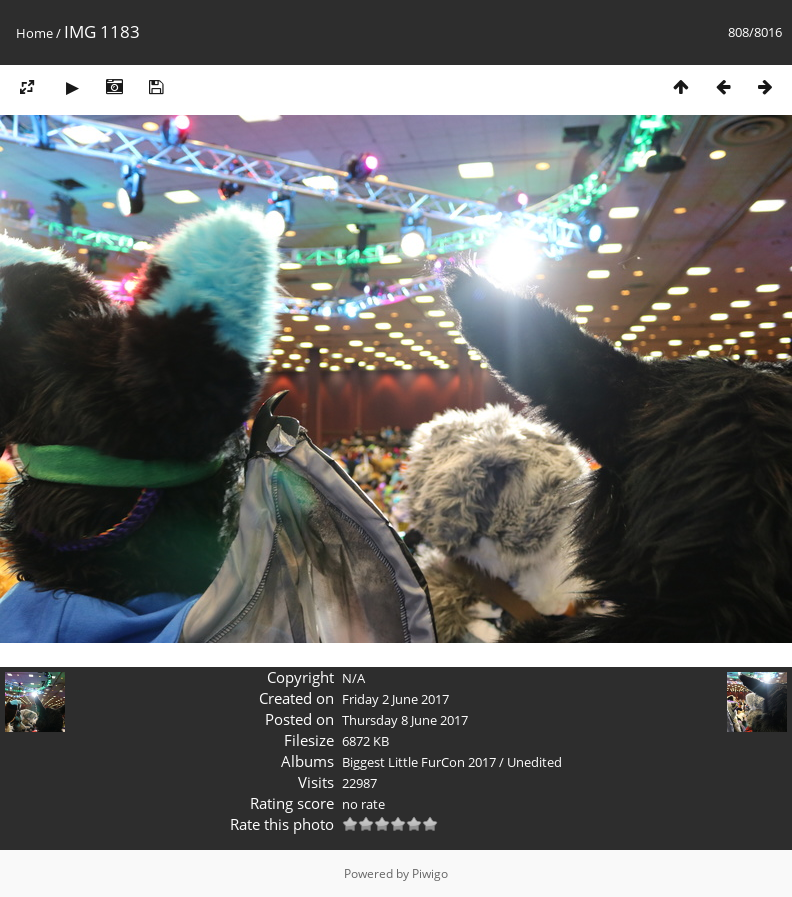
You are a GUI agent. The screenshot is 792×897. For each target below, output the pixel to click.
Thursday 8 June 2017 (405, 720)
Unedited (534, 762)
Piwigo (430, 873)
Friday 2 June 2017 (395, 699)
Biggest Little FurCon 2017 (419, 762)
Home (34, 33)
